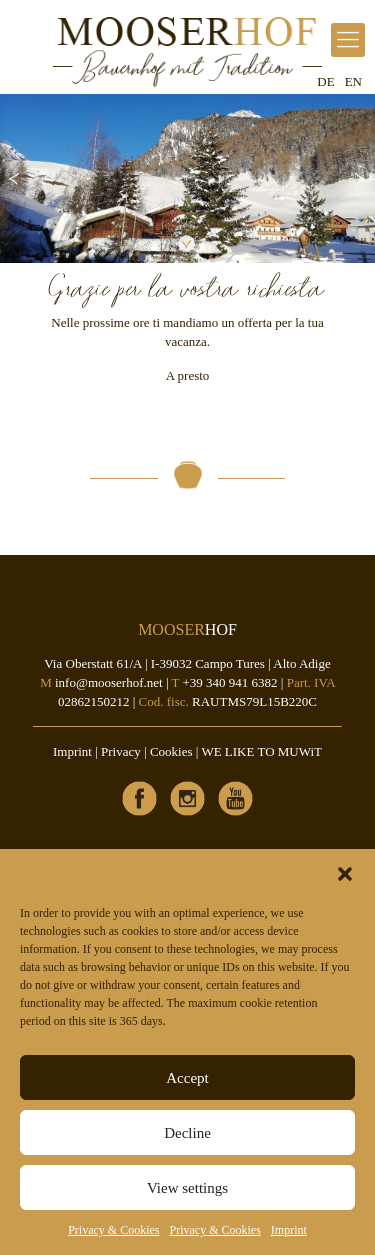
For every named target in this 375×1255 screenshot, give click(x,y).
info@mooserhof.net (109, 682)
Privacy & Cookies (113, 1230)
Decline (187, 1133)
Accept (187, 1078)
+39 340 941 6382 (229, 682)
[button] (345, 874)
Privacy (121, 751)
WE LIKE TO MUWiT (261, 751)
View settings (187, 1188)
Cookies (171, 751)
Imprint (289, 1230)
